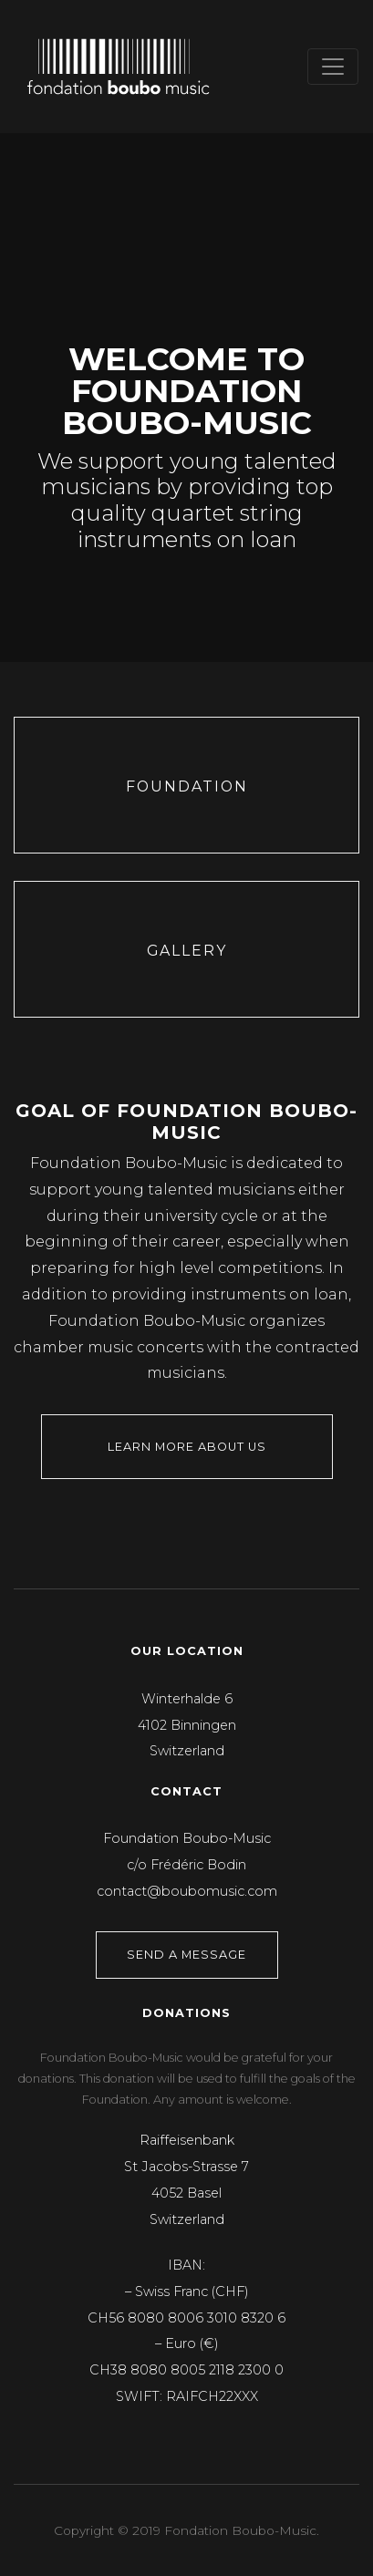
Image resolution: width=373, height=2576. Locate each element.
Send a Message (186, 1954)
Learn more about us (187, 1447)
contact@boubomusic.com (187, 1891)
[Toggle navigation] (332, 66)
